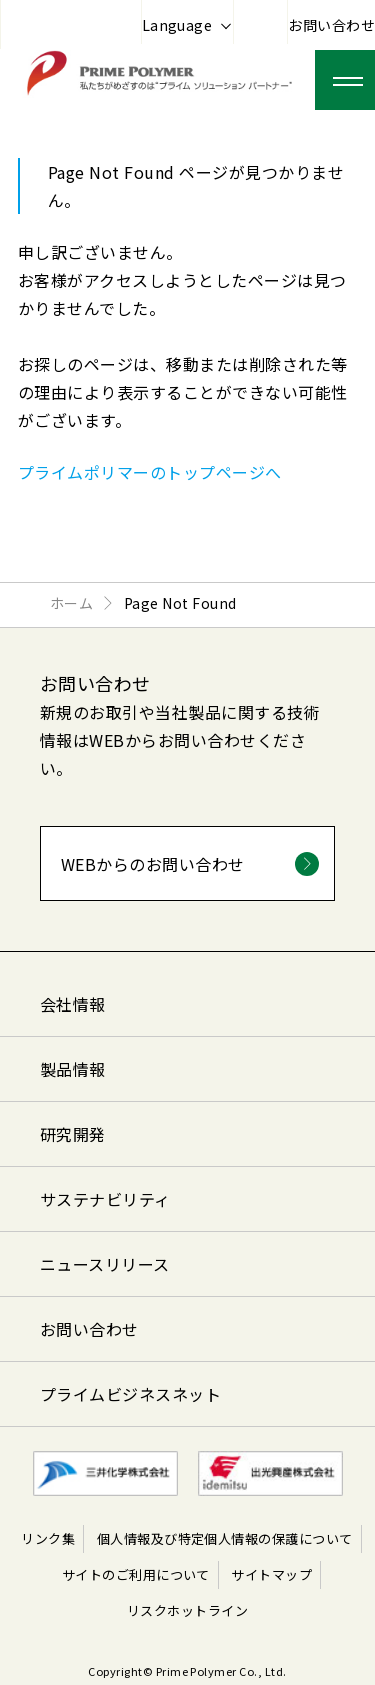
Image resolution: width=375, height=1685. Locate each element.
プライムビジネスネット (130, 1394)
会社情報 (73, 1004)
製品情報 (73, 1069)
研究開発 (73, 1134)
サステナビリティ (105, 1199)
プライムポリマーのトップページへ (150, 472)
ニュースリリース (105, 1264)
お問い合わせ (331, 25)
